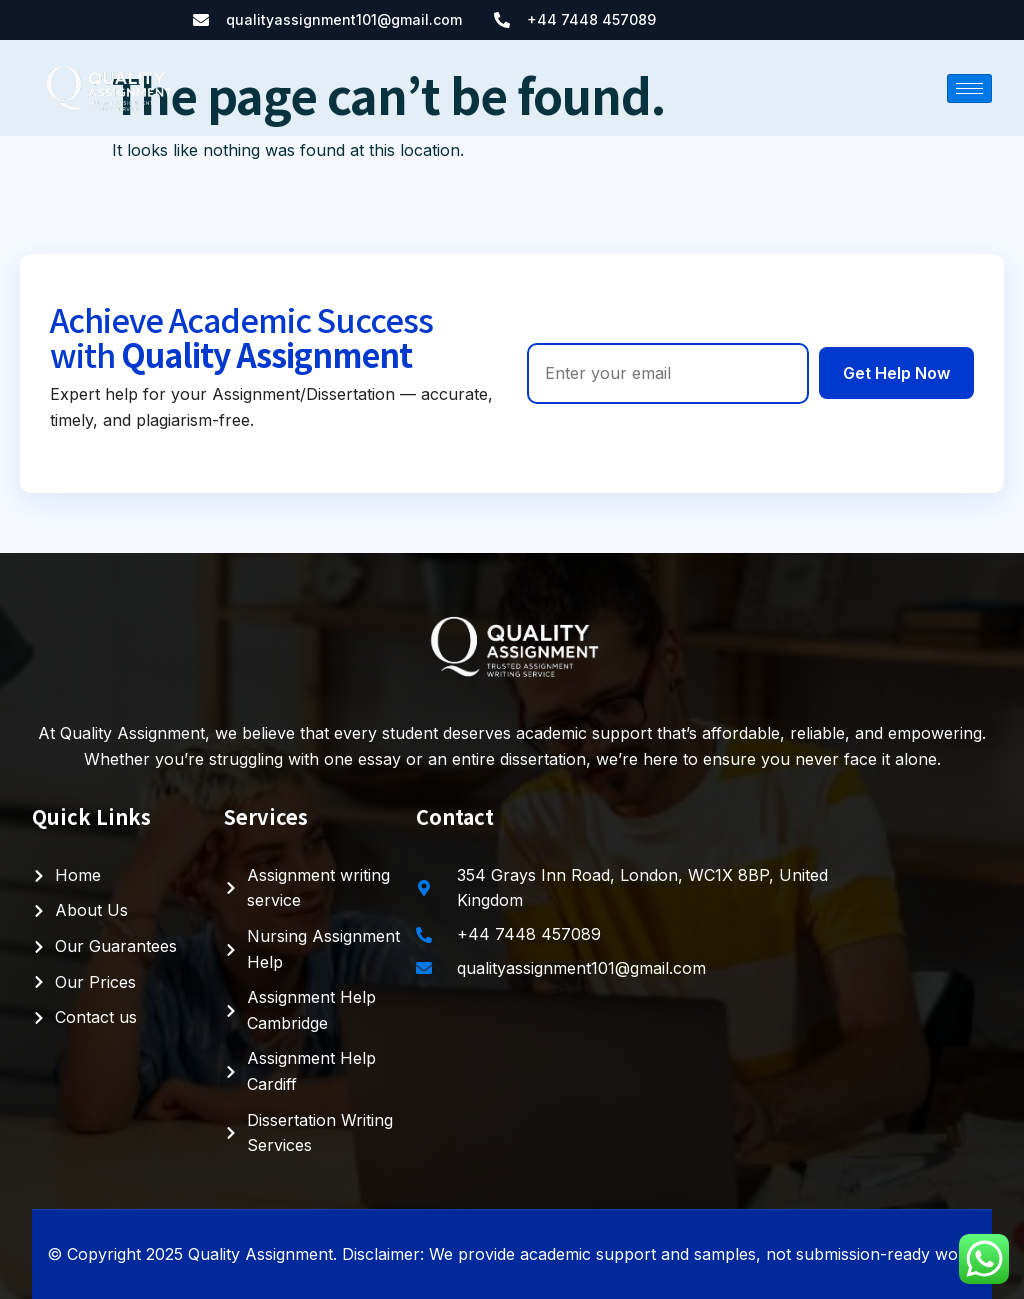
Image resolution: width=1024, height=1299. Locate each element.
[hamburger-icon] (969, 88)
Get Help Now (896, 373)
